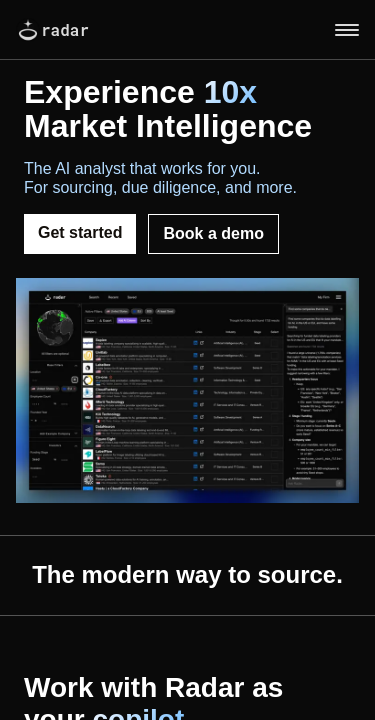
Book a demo (213, 233)
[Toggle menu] (347, 30)
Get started (80, 232)
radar (52, 30)
